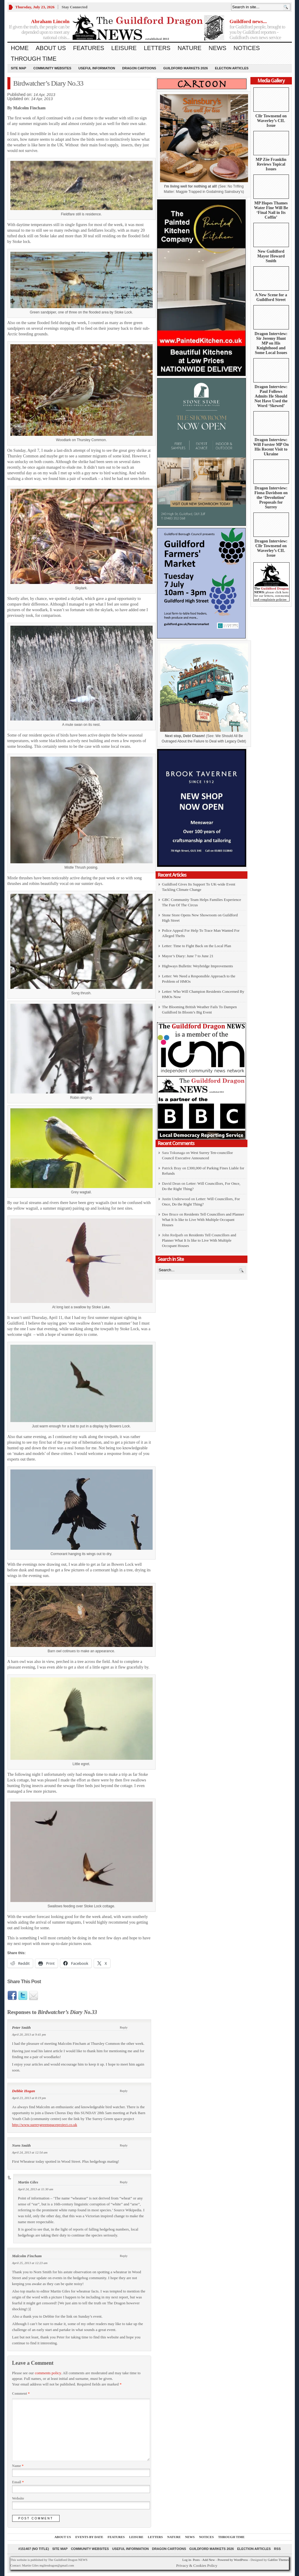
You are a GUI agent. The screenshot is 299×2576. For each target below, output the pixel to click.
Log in (186, 2559)
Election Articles (231, 68)
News (217, 48)
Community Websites (52, 68)
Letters (157, 48)
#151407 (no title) (33, 2549)
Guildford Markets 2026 (185, 68)
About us (51, 48)
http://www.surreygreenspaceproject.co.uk (44, 2124)
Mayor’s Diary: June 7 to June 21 (188, 956)
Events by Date (89, 2537)
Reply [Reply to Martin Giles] (123, 2182)
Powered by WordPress (233, 2559)
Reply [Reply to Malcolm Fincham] (123, 2256)
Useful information (97, 68)
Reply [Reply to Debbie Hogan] (123, 2091)
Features (88, 48)
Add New (208, 2559)
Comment (21, 2393)
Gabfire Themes (278, 2559)
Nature (190, 48)
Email (18, 2482)
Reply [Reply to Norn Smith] (123, 2145)
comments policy (48, 2373)
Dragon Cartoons (139, 68)
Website (18, 2498)
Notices (247, 48)
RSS (277, 2549)
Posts (196, 2559)
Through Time (34, 58)
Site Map (18, 68)
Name (18, 2466)
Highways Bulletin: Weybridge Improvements (197, 966)
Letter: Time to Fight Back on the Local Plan (196, 946)
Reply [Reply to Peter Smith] (123, 2027)
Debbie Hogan (23, 2091)
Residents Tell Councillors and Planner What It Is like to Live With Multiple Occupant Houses (203, 1219)
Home (20, 48)
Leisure (124, 48)
